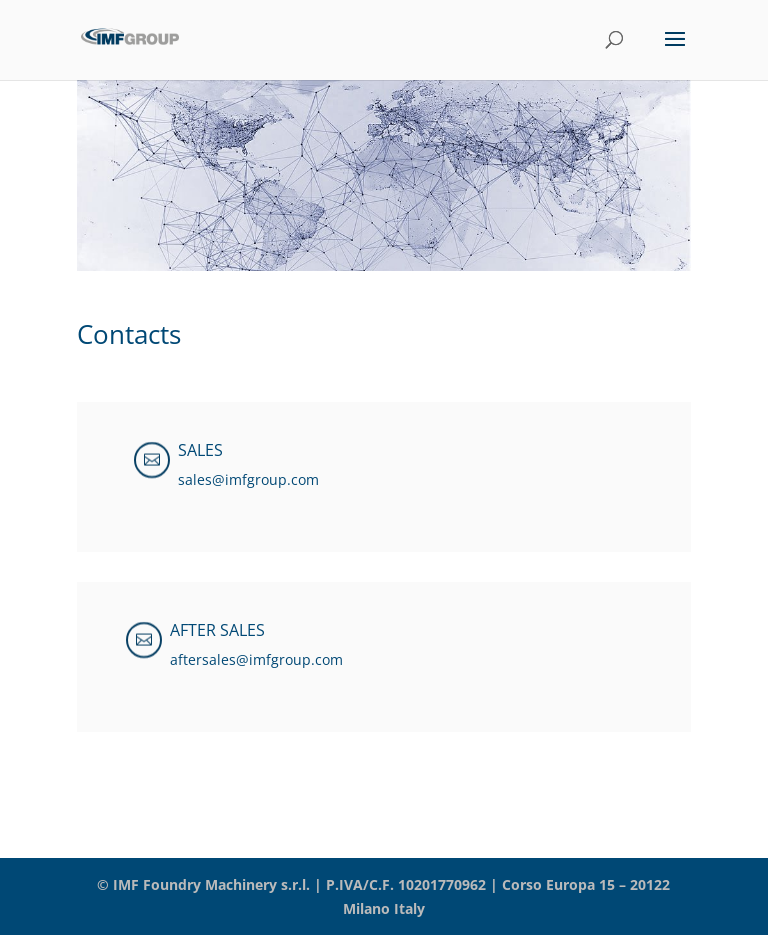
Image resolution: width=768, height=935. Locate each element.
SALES (200, 450)
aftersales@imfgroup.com (256, 659)
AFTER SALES (217, 630)
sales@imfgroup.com (248, 479)
